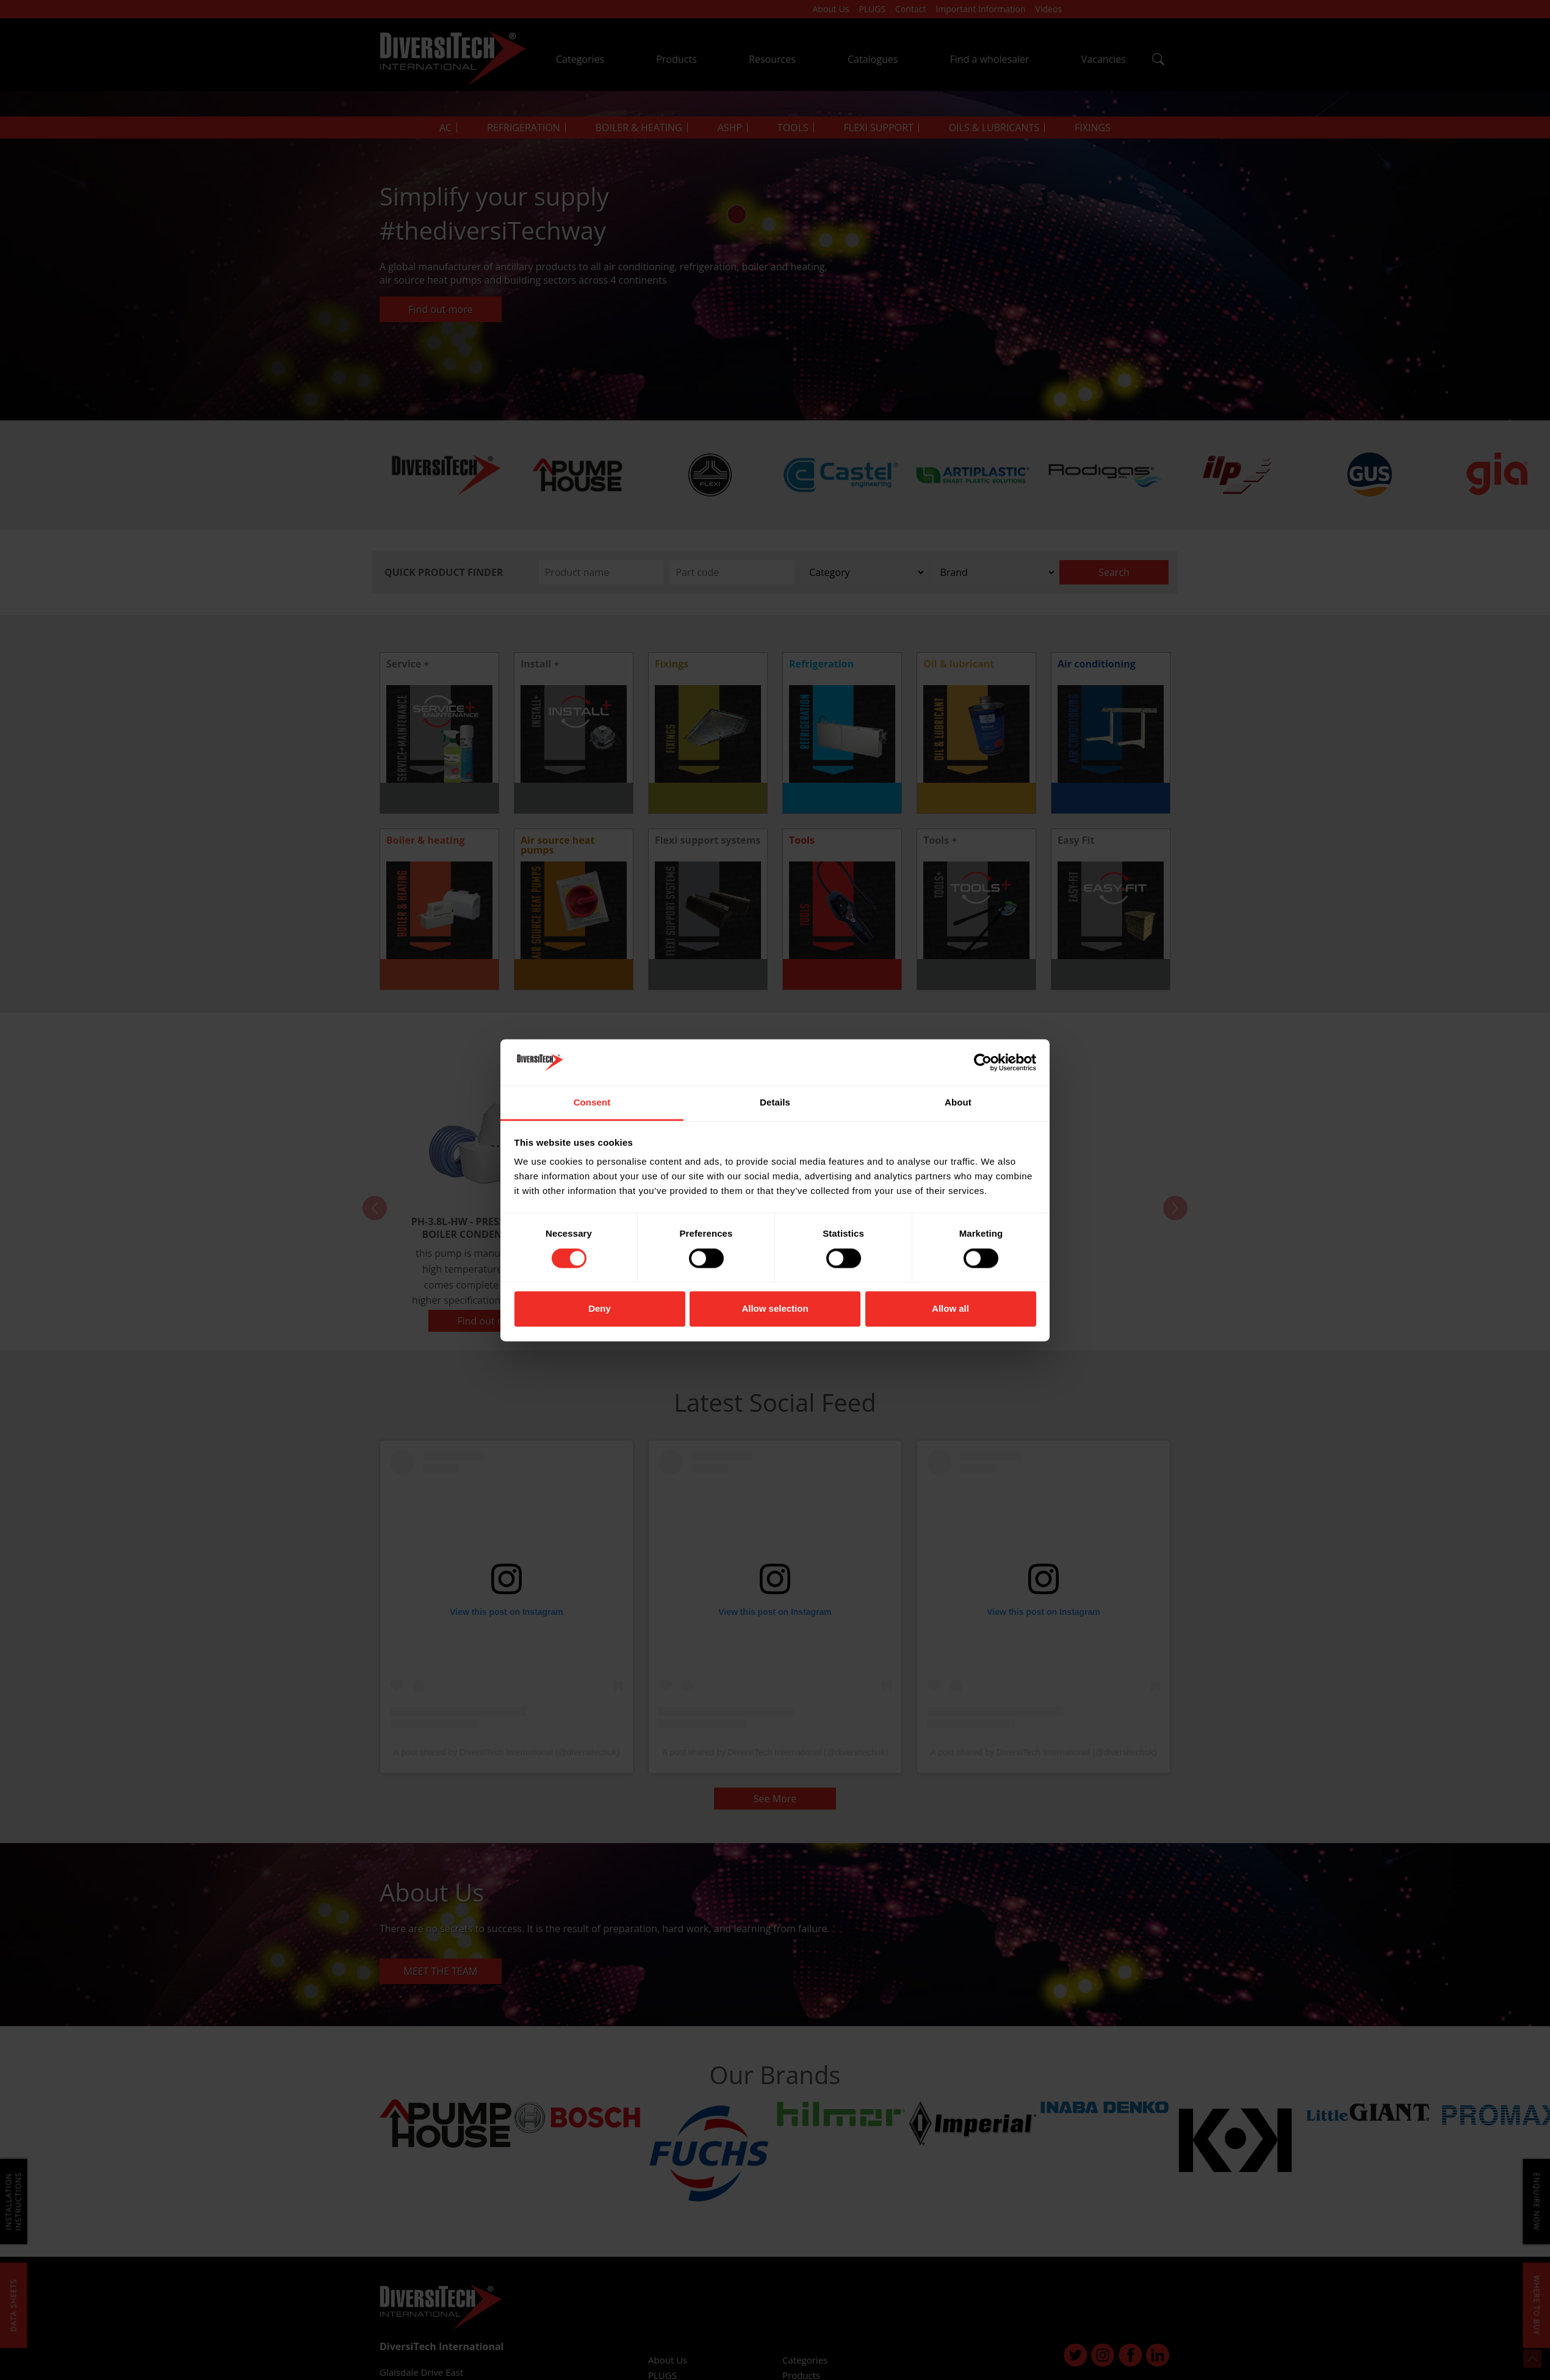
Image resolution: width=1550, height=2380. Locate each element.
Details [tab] (775, 1103)
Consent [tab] (592, 1103)
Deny (599, 1309)
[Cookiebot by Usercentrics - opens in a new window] (982, 1062)
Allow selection (774, 1309)
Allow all (950, 1309)
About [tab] (958, 1103)
